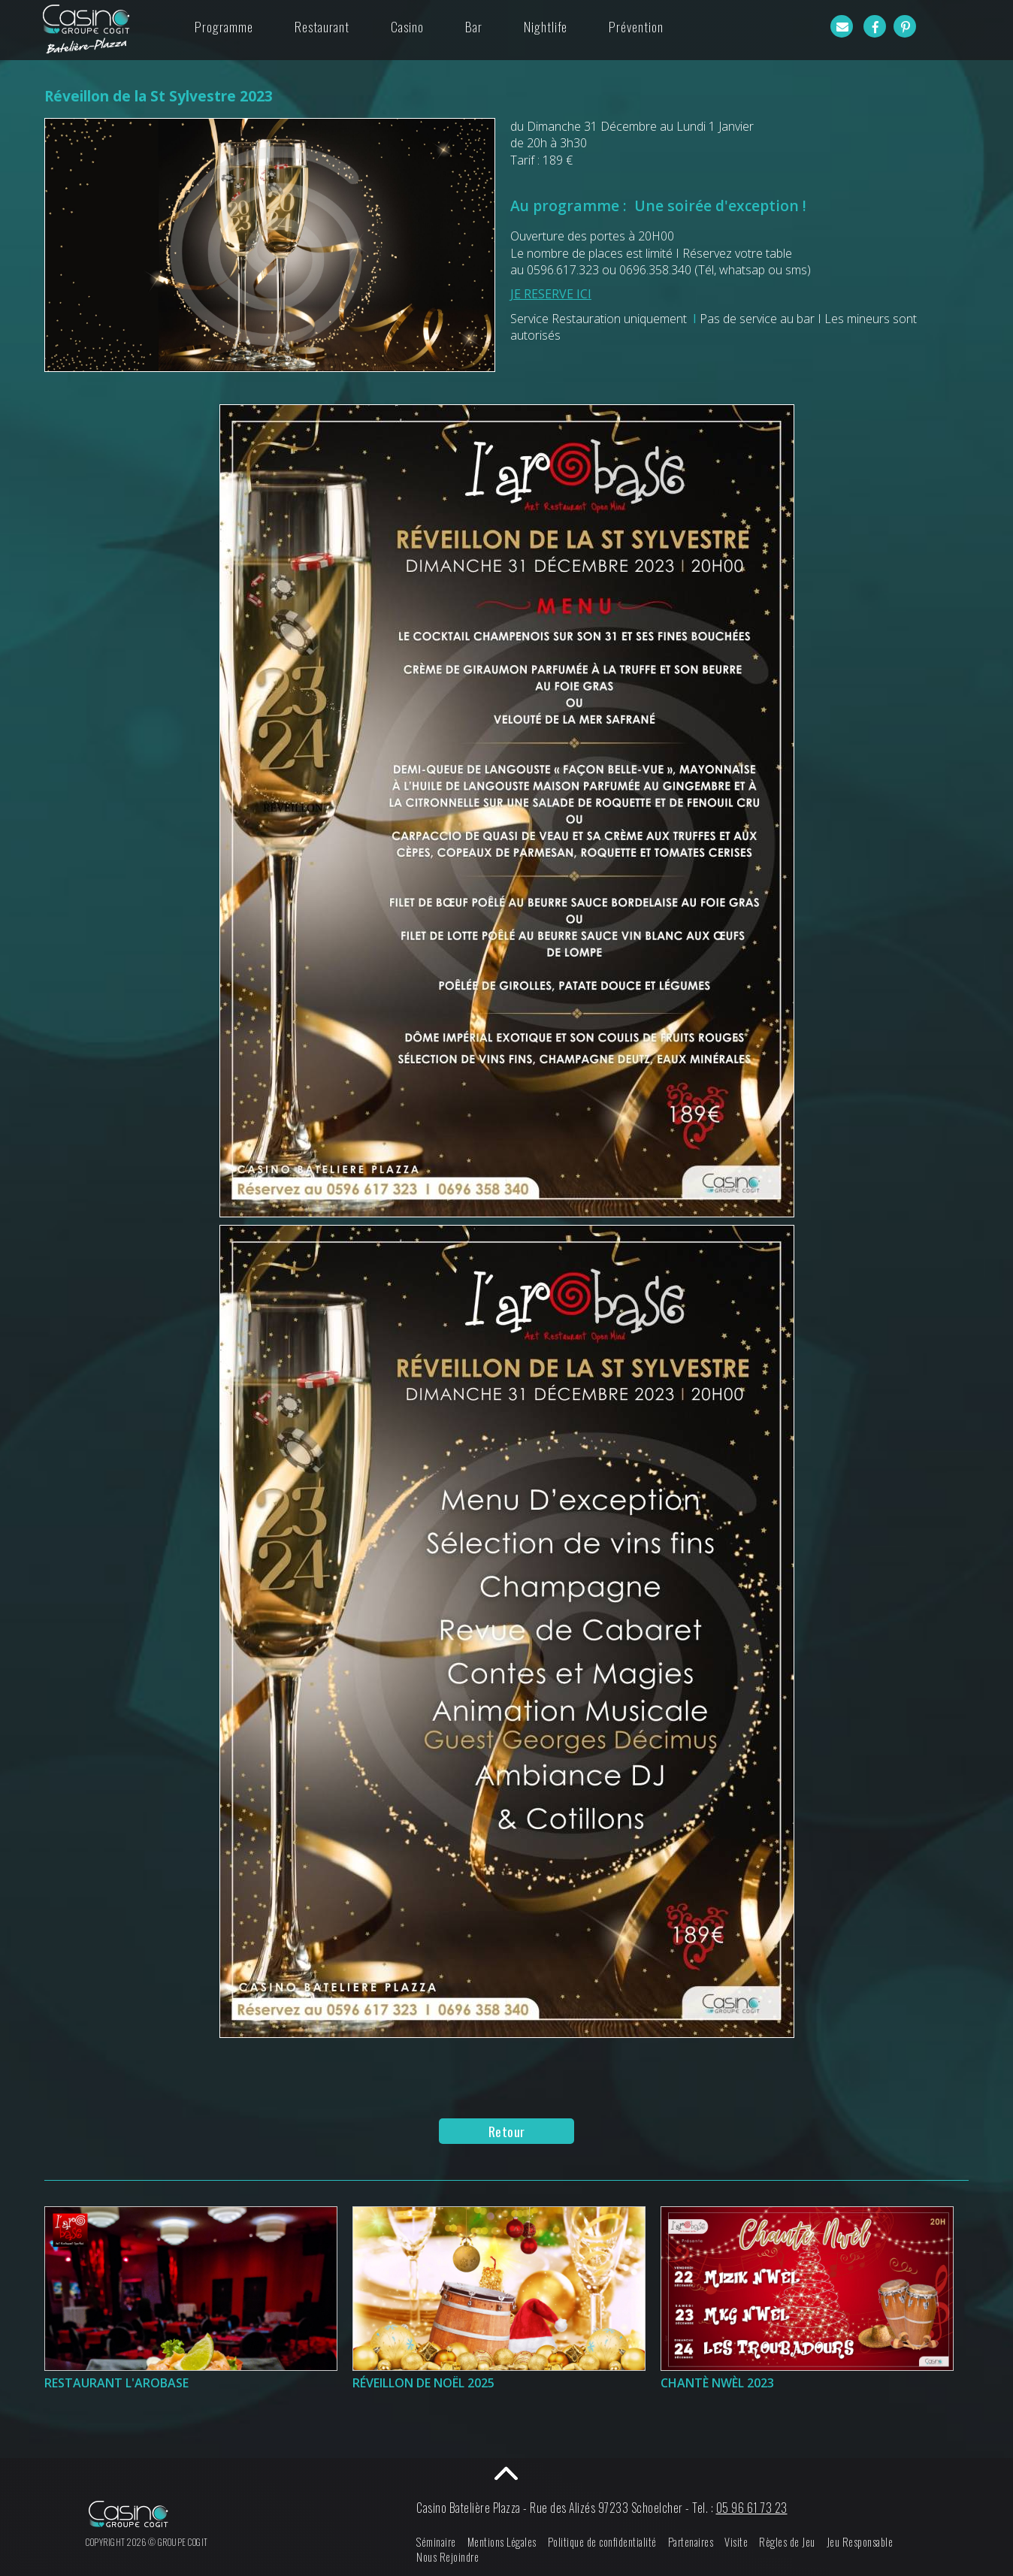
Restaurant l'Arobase (116, 2383)
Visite (736, 2542)
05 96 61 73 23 (752, 2508)
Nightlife (545, 26)
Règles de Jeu (787, 2542)
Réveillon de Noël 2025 (423, 2383)
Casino (407, 26)
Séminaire (436, 2542)
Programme (224, 26)
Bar (473, 26)
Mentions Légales (502, 2542)
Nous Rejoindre (447, 2557)
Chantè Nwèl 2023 (717, 2383)
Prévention (636, 26)
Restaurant (322, 26)
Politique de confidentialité (602, 2542)
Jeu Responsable (860, 2542)
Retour (506, 2131)
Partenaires (691, 2542)
